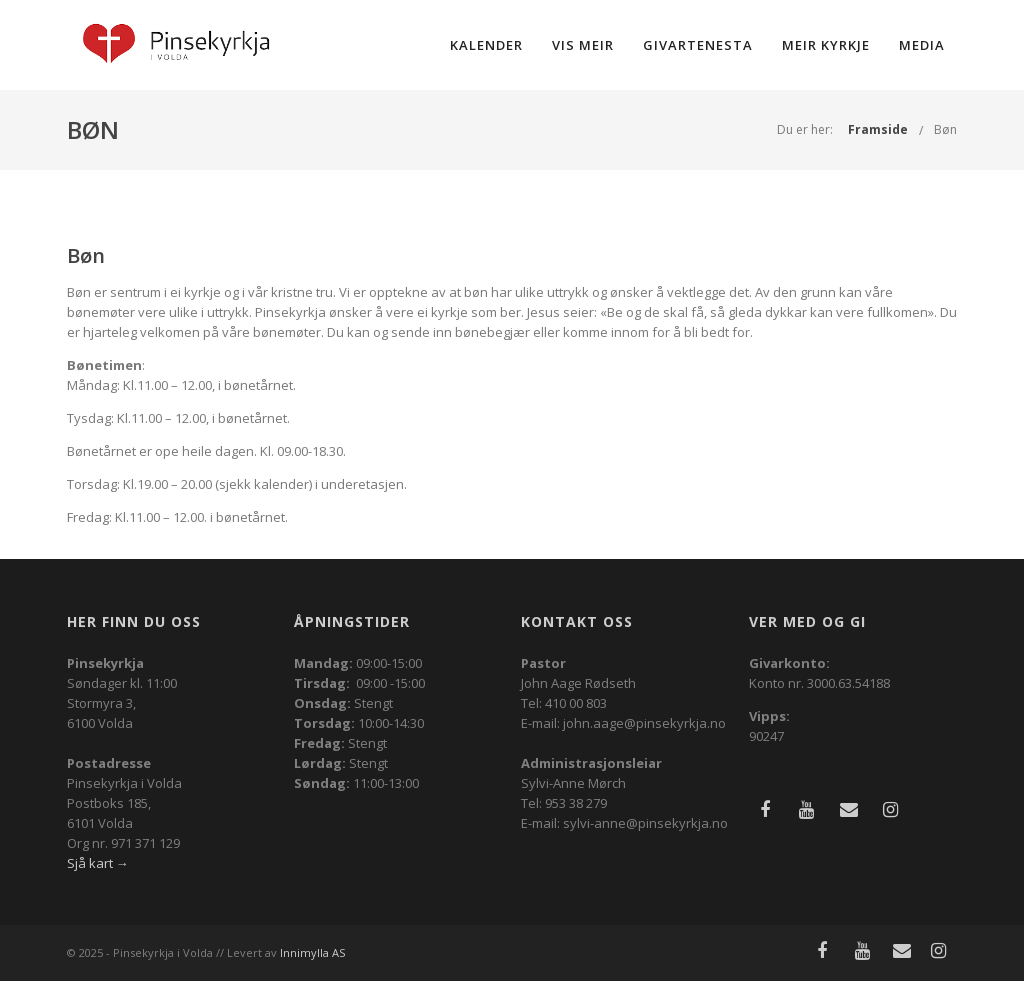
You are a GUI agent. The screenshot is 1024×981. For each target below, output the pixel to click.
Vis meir (583, 45)
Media (922, 45)
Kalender (486, 45)
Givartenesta (698, 45)
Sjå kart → (98, 863)
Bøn (945, 129)
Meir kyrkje (826, 45)
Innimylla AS (312, 952)
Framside (878, 129)
